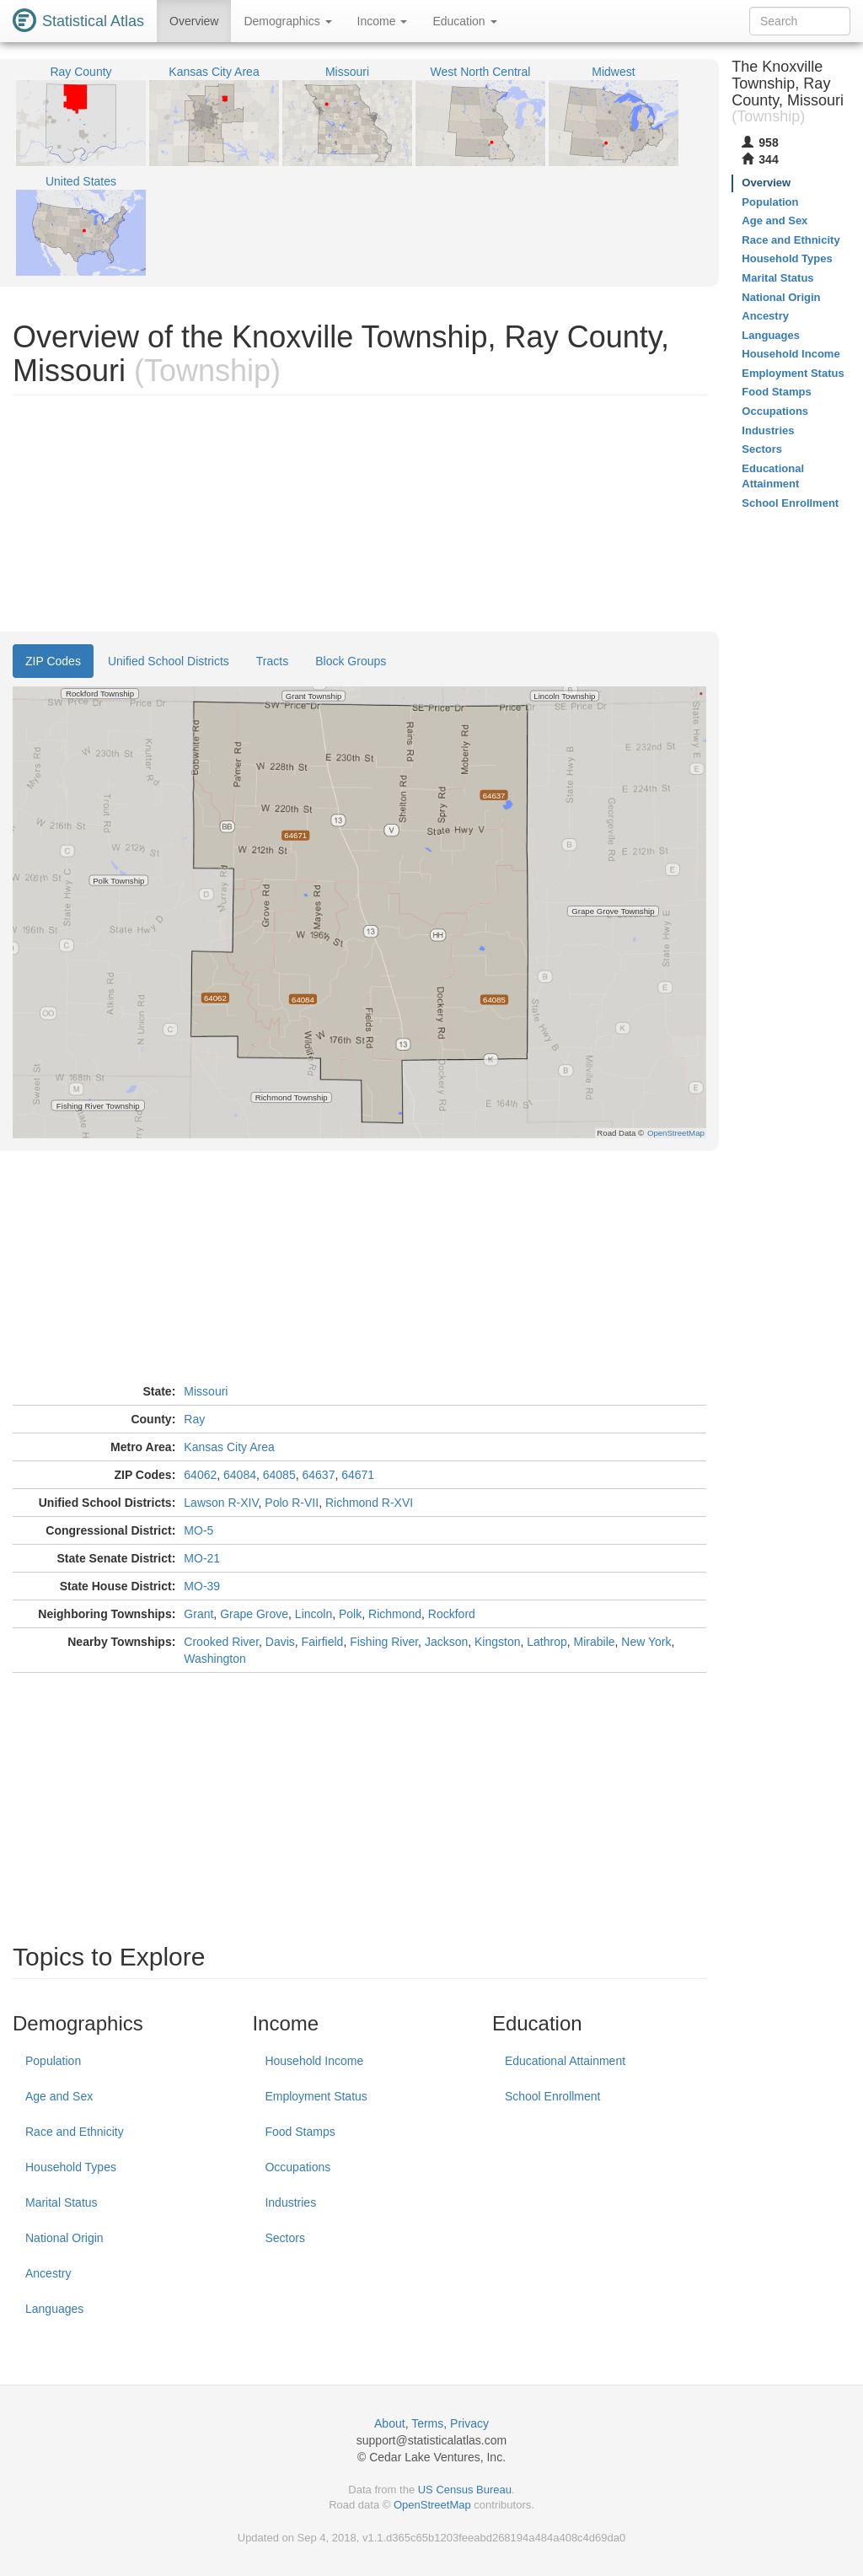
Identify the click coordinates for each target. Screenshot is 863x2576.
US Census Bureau (465, 2489)
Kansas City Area (229, 1447)
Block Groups (350, 661)
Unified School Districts (168, 661)
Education (464, 21)
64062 (200, 1475)
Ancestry (48, 2273)
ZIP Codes (53, 661)
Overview (193, 21)
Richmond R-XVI (369, 1502)
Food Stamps (300, 2131)
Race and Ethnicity (74, 2131)
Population (53, 2061)
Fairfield (323, 1641)
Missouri (206, 1391)
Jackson (446, 1641)
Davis (280, 1641)
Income (382, 21)
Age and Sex (59, 2096)
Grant (198, 1614)
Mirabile (594, 1641)
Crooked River (221, 1641)
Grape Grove (254, 1614)
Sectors (284, 2238)
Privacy (469, 2423)
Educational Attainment (565, 2061)
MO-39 (202, 1586)
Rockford (451, 1614)
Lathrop (546, 1641)
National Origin (64, 2238)
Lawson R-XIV (221, 1502)
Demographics (287, 21)
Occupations (297, 2167)
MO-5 (198, 1530)
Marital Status (61, 2202)
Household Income (314, 2061)
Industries (290, 2202)
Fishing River (384, 1641)
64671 (357, 1475)
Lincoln (313, 1614)
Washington (214, 1658)
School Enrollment (553, 2096)
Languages (54, 2308)
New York (646, 1641)
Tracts (272, 661)
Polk (350, 1614)
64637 (318, 1475)
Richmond (394, 1614)
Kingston (497, 1641)
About (389, 2423)
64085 (279, 1475)
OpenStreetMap (432, 2504)
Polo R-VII (292, 1502)
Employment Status (316, 2096)
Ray (194, 1419)
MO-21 (202, 1558)
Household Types (70, 2167)
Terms (427, 2423)
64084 (239, 1475)
